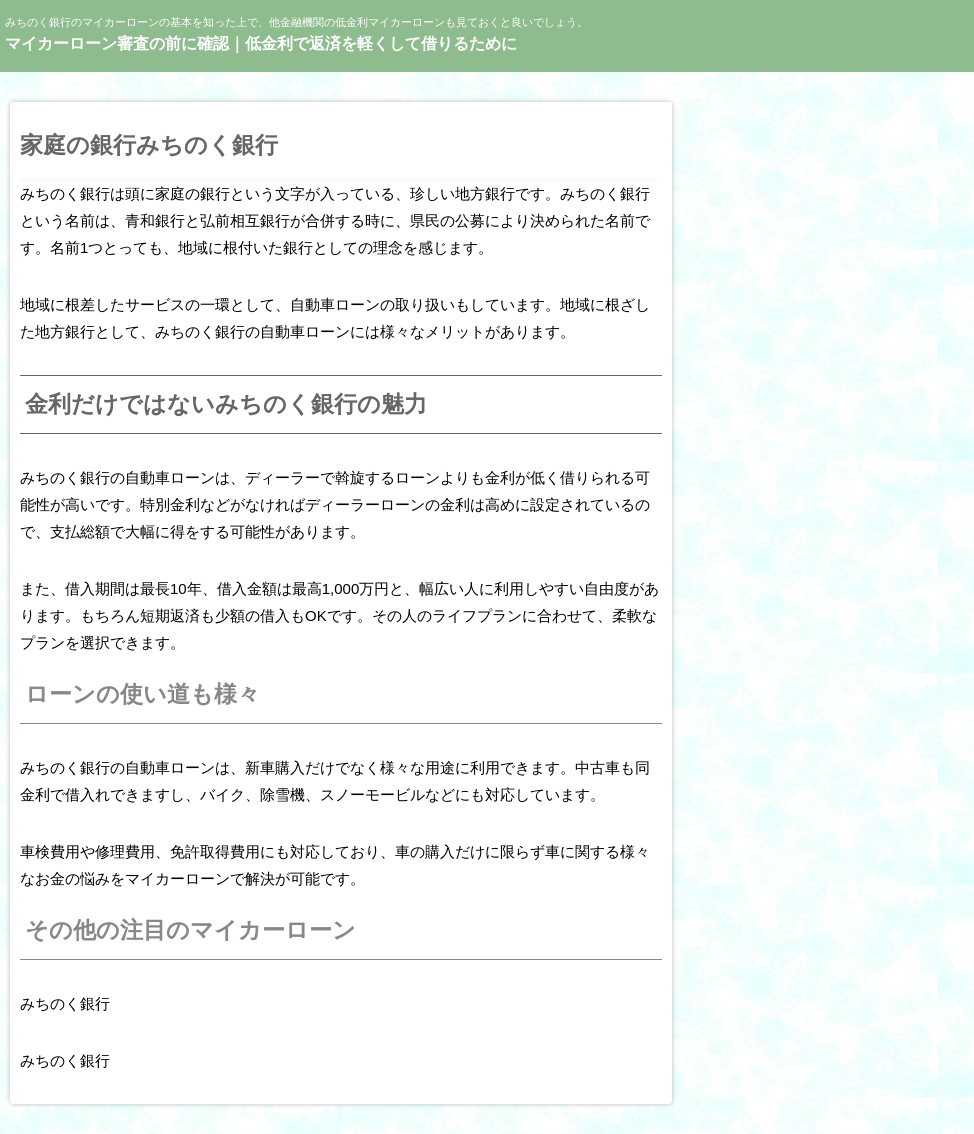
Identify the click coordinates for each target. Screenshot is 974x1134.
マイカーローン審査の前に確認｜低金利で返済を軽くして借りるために (261, 43)
